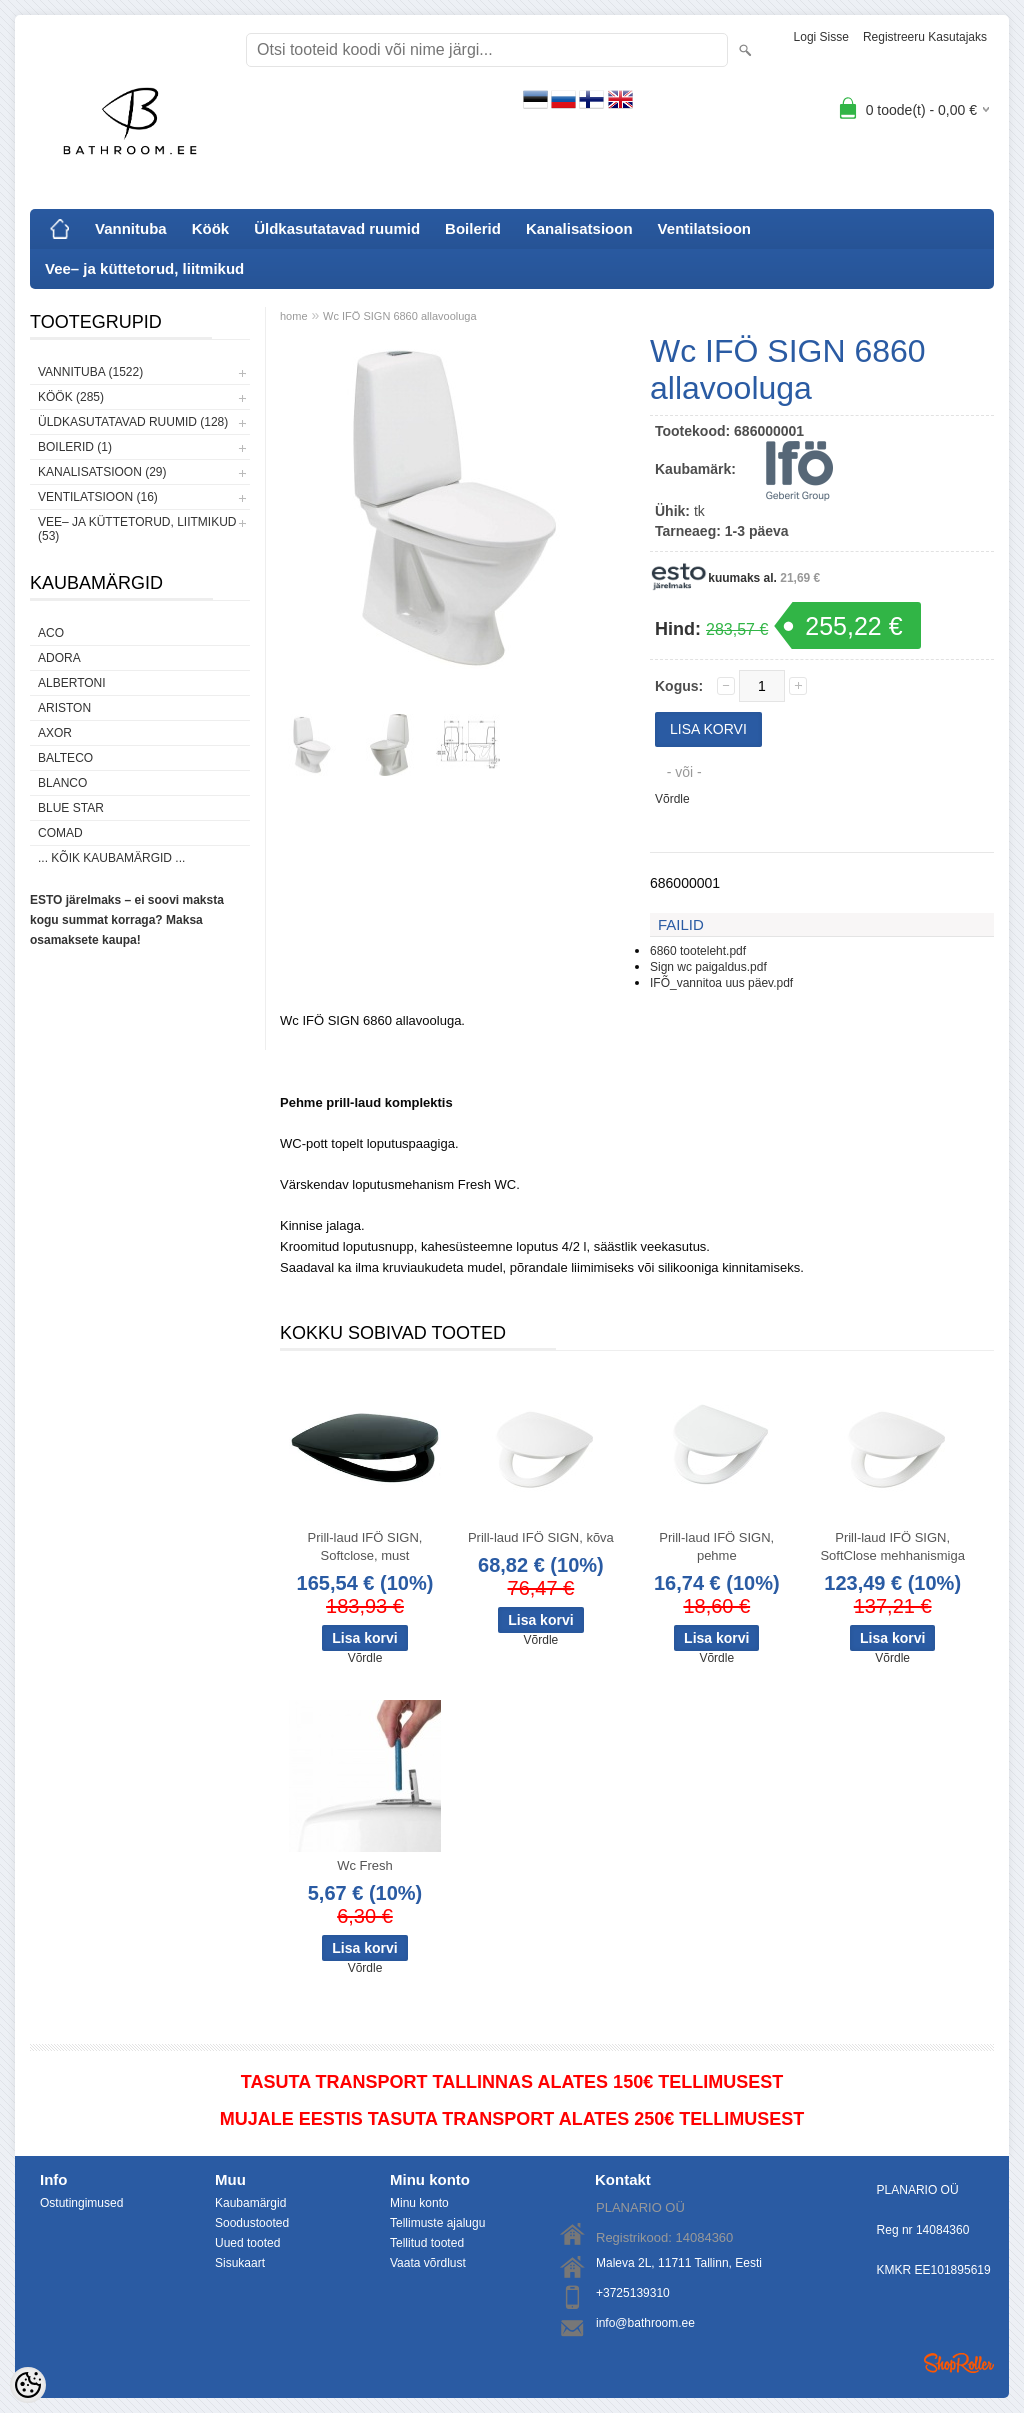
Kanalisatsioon (579, 228)
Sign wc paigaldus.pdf (708, 967)
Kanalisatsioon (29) (102, 472)
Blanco (62, 783)
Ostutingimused (81, 2203)
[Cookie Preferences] (28, 2385)
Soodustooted (252, 2223)
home (294, 316)
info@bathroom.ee (645, 2323)
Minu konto (419, 2203)
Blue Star (71, 808)
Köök (211, 228)
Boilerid (473, 228)
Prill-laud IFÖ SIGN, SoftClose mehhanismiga (892, 1546)
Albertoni (72, 683)
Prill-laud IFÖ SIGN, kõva (541, 1537)
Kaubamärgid (250, 2203)
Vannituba (131, 228)
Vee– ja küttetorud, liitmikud (144, 268)
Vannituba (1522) (90, 372)
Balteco (65, 758)
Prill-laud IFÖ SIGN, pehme (716, 1546)
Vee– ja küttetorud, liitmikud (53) (137, 529)
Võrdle (672, 799)
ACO (51, 633)
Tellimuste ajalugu (437, 2223)
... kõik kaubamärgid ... (111, 858)
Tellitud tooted (427, 2243)
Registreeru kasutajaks (925, 37)
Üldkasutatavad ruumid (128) (133, 422)
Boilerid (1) (75, 447)
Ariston (64, 708)
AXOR (55, 733)
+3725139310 (633, 2293)
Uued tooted (247, 2243)
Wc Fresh (365, 1865)
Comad (60, 833)
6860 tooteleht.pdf (698, 951)
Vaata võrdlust (428, 2263)
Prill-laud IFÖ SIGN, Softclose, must (365, 1546)
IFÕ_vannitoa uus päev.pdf (721, 983)
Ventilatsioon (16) (98, 497)
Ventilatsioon (704, 228)
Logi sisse (821, 37)
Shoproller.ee (959, 2363)
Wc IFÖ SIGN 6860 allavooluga (399, 316)
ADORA (59, 658)
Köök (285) (71, 397)
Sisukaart (240, 2263)
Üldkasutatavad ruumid (337, 228)
